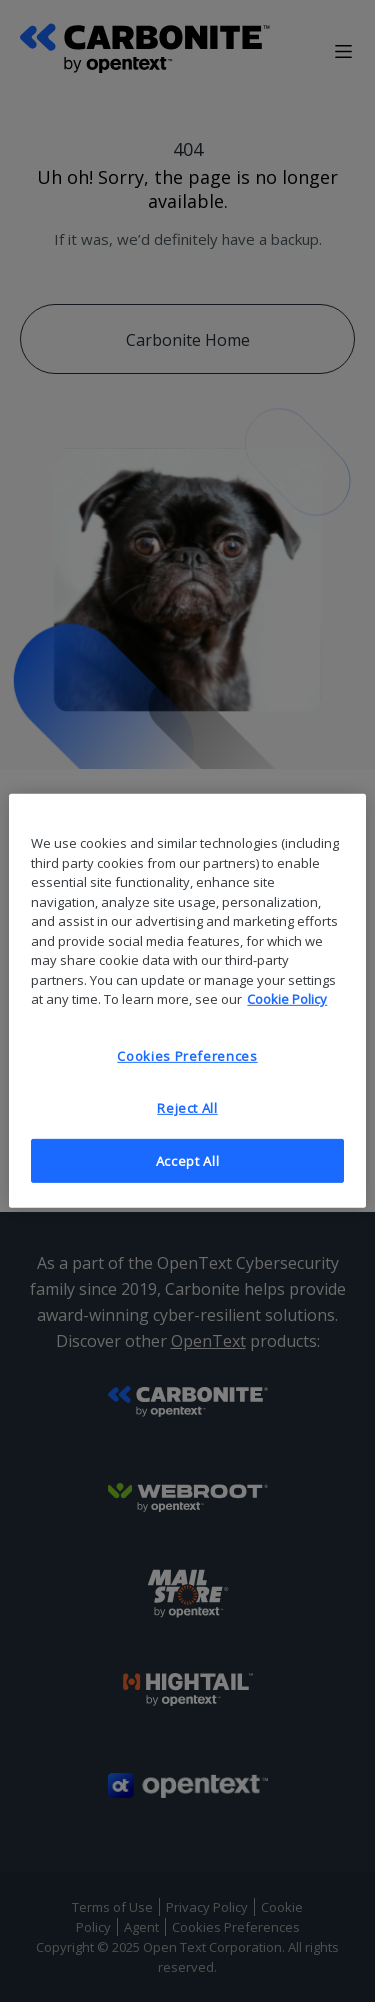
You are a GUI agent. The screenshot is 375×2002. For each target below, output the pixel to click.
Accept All (188, 1161)
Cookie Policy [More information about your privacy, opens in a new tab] (287, 999)
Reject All (187, 1108)
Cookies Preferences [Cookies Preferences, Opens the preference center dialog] (187, 1055)
